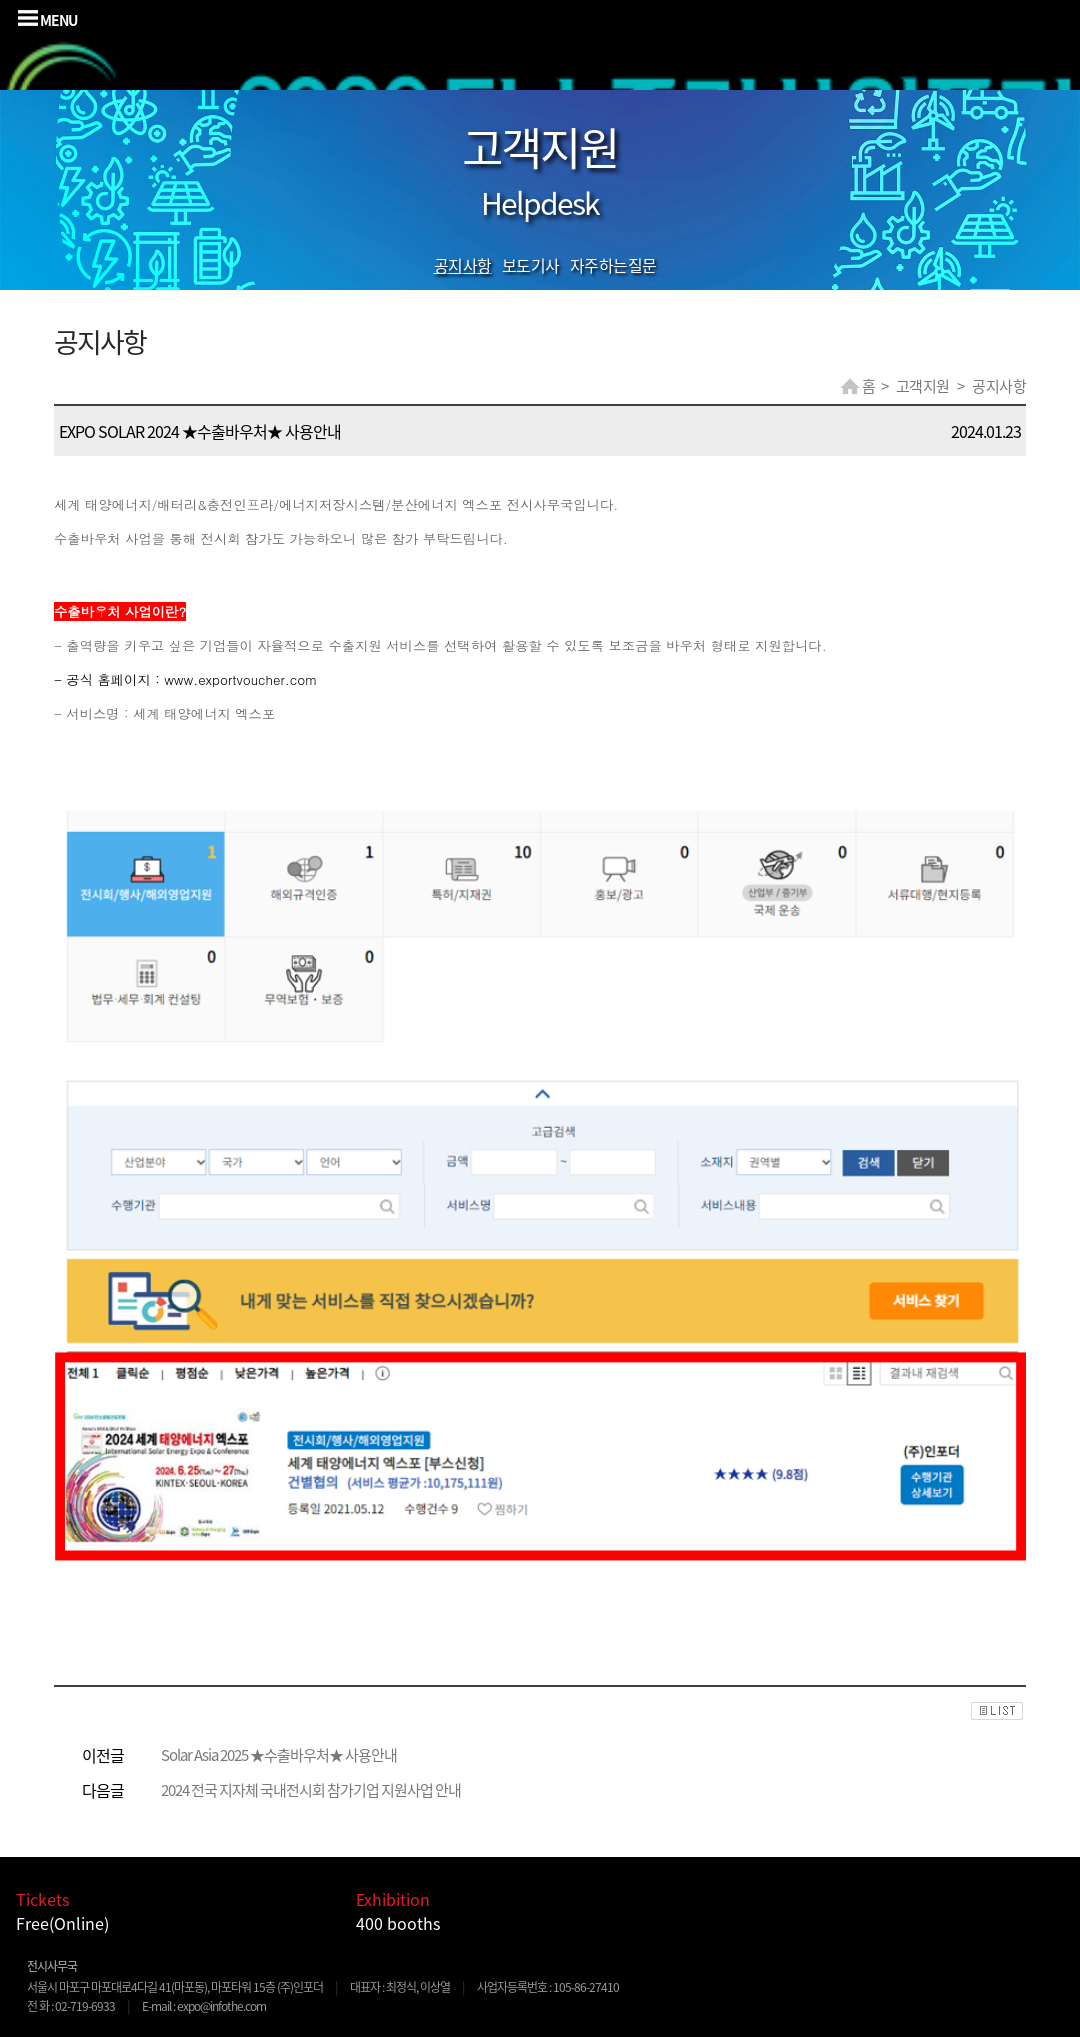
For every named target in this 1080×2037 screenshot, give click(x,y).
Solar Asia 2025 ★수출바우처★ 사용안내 (279, 1755)
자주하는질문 (613, 265)
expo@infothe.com (221, 2006)
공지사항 (463, 265)
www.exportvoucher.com (240, 679)
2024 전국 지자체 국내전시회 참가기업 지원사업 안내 (311, 1790)
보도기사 (531, 265)
